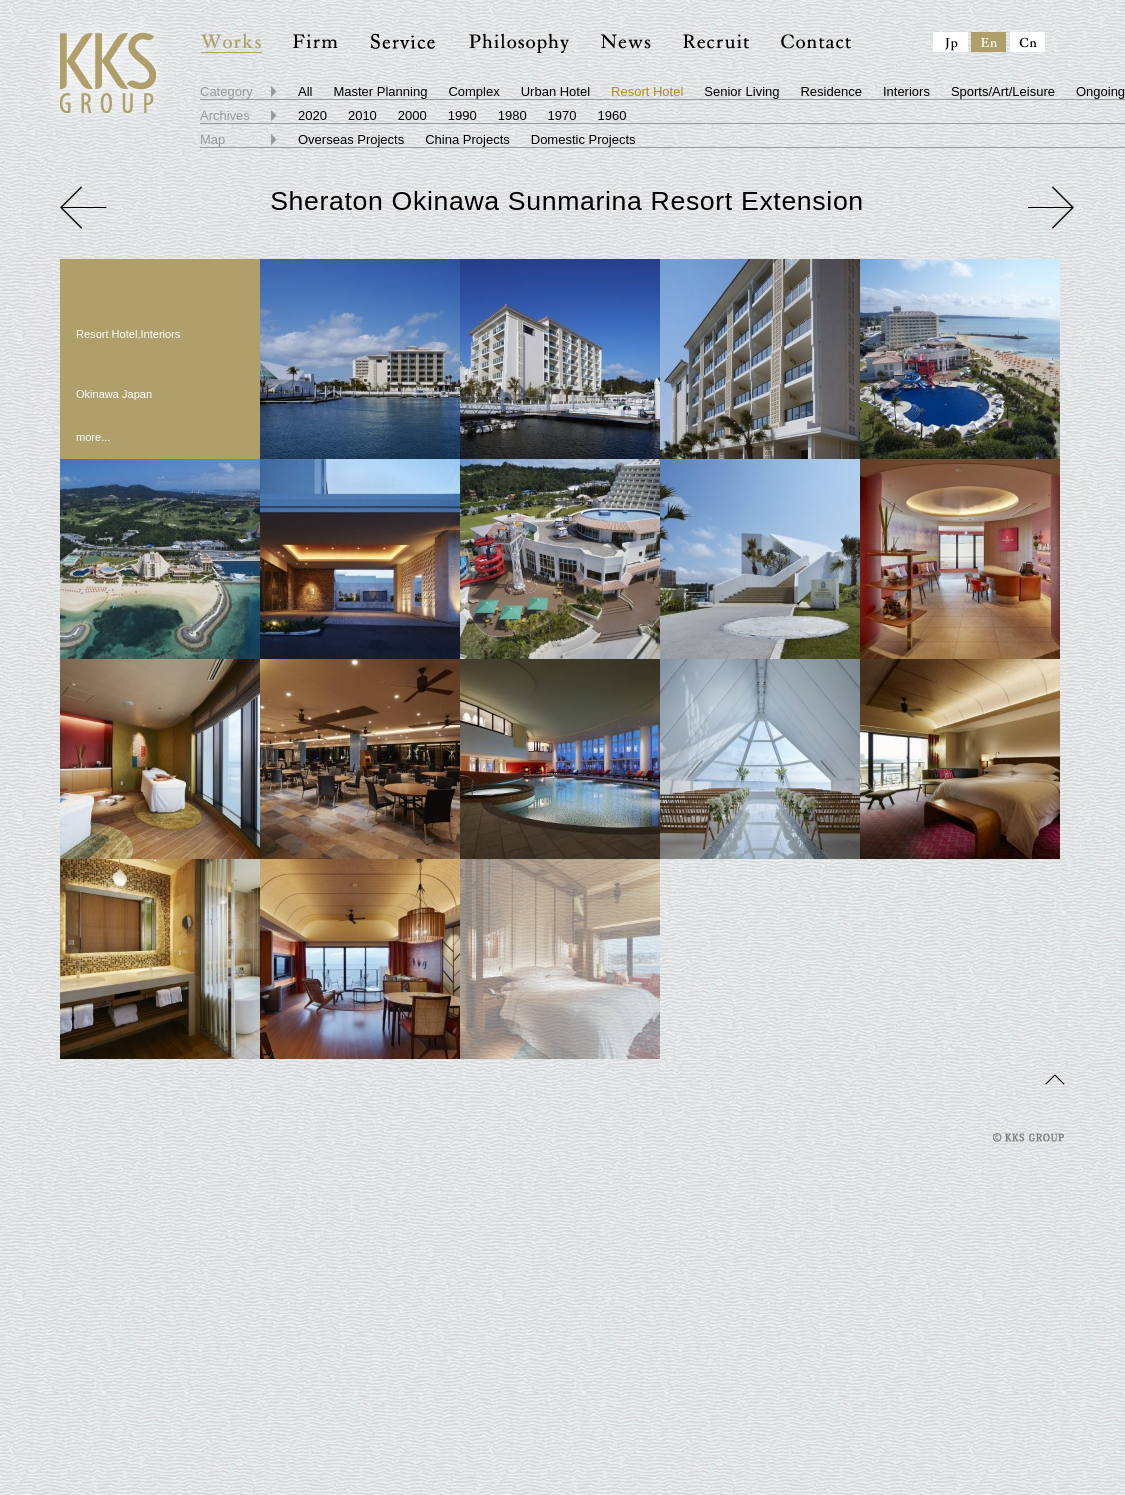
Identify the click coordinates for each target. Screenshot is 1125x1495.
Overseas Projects (351, 139)
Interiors (906, 91)
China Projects (467, 139)
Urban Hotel (555, 91)
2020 (312, 115)
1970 (562, 115)
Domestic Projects (583, 139)
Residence (830, 91)
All (305, 91)
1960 (612, 115)
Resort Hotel (647, 91)
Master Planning (380, 91)
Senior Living (741, 91)
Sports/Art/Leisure (1003, 91)
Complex (473, 91)
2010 (362, 115)
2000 (412, 115)
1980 (512, 115)
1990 (462, 115)
